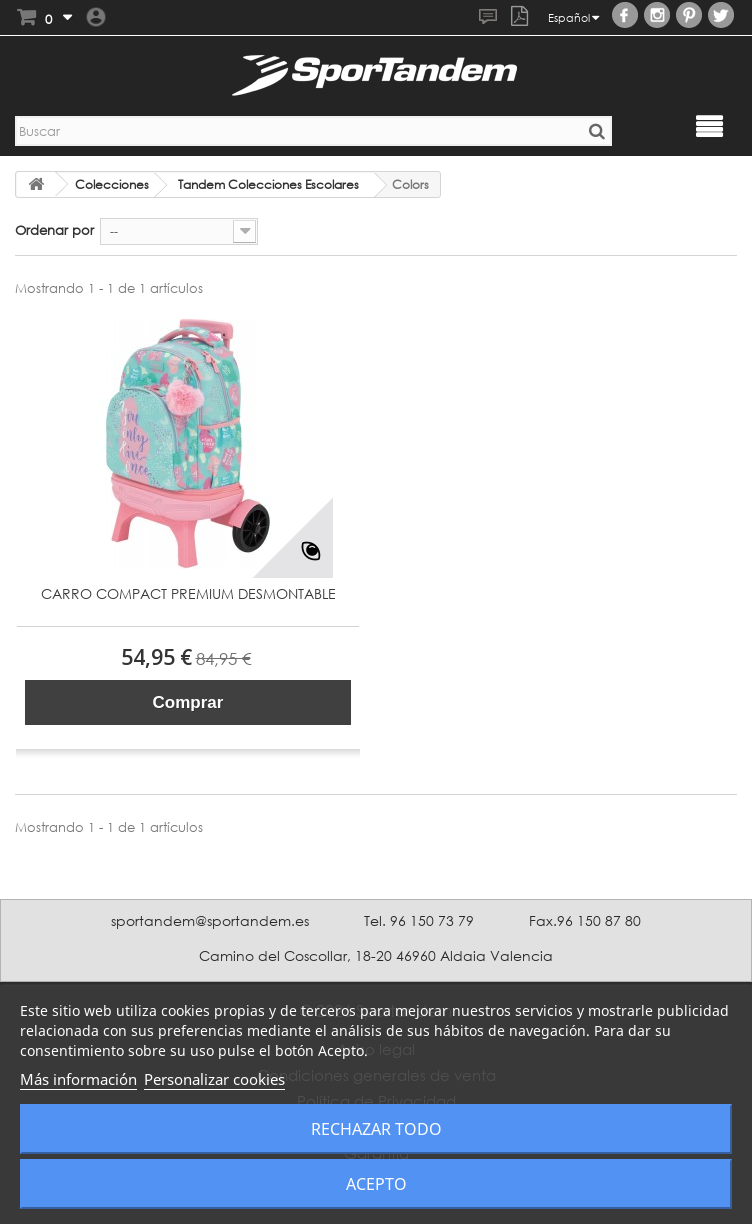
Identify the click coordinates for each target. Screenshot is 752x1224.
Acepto (376, 1184)
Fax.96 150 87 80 (585, 920)
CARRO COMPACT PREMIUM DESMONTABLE (188, 594)
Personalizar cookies (214, 1079)
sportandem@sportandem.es (210, 920)
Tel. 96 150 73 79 (419, 920)
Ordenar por (54, 230)
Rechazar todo (376, 1129)
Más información (78, 1079)
